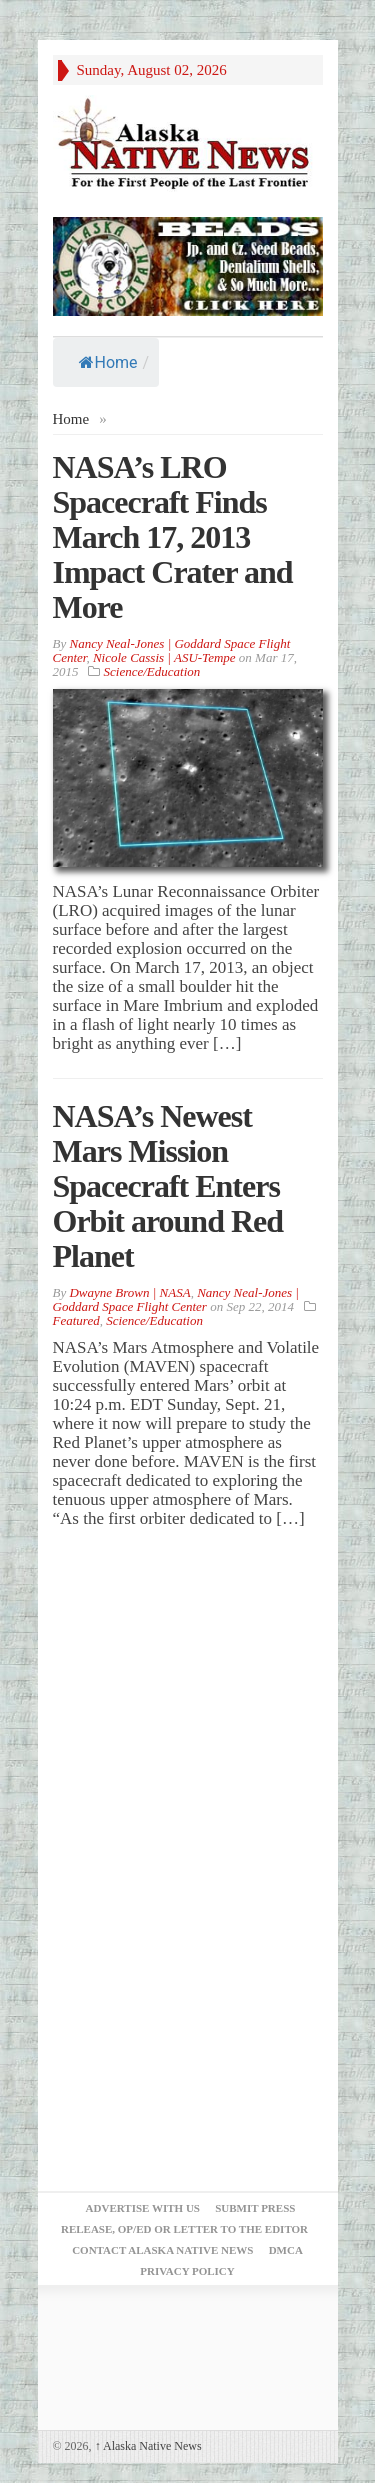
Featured (76, 1320)
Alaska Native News (148, 2446)
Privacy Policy (187, 2271)
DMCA (286, 2250)
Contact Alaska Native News (162, 2250)
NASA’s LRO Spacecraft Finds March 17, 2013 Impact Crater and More (173, 537)
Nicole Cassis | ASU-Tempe (164, 657)
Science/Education (152, 671)
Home (108, 362)
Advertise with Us (143, 2208)
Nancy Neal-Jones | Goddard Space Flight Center (176, 1299)
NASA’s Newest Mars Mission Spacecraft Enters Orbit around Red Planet (168, 1186)
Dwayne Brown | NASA (129, 1292)
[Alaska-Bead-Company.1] (188, 264)
